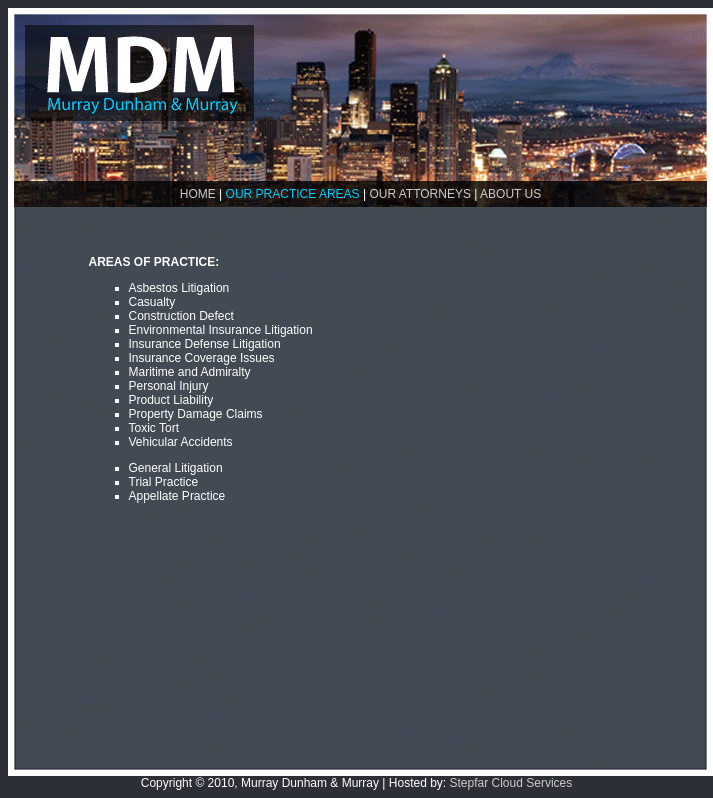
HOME (198, 194)
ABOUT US (510, 194)
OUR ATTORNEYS (420, 194)
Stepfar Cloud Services (511, 783)
